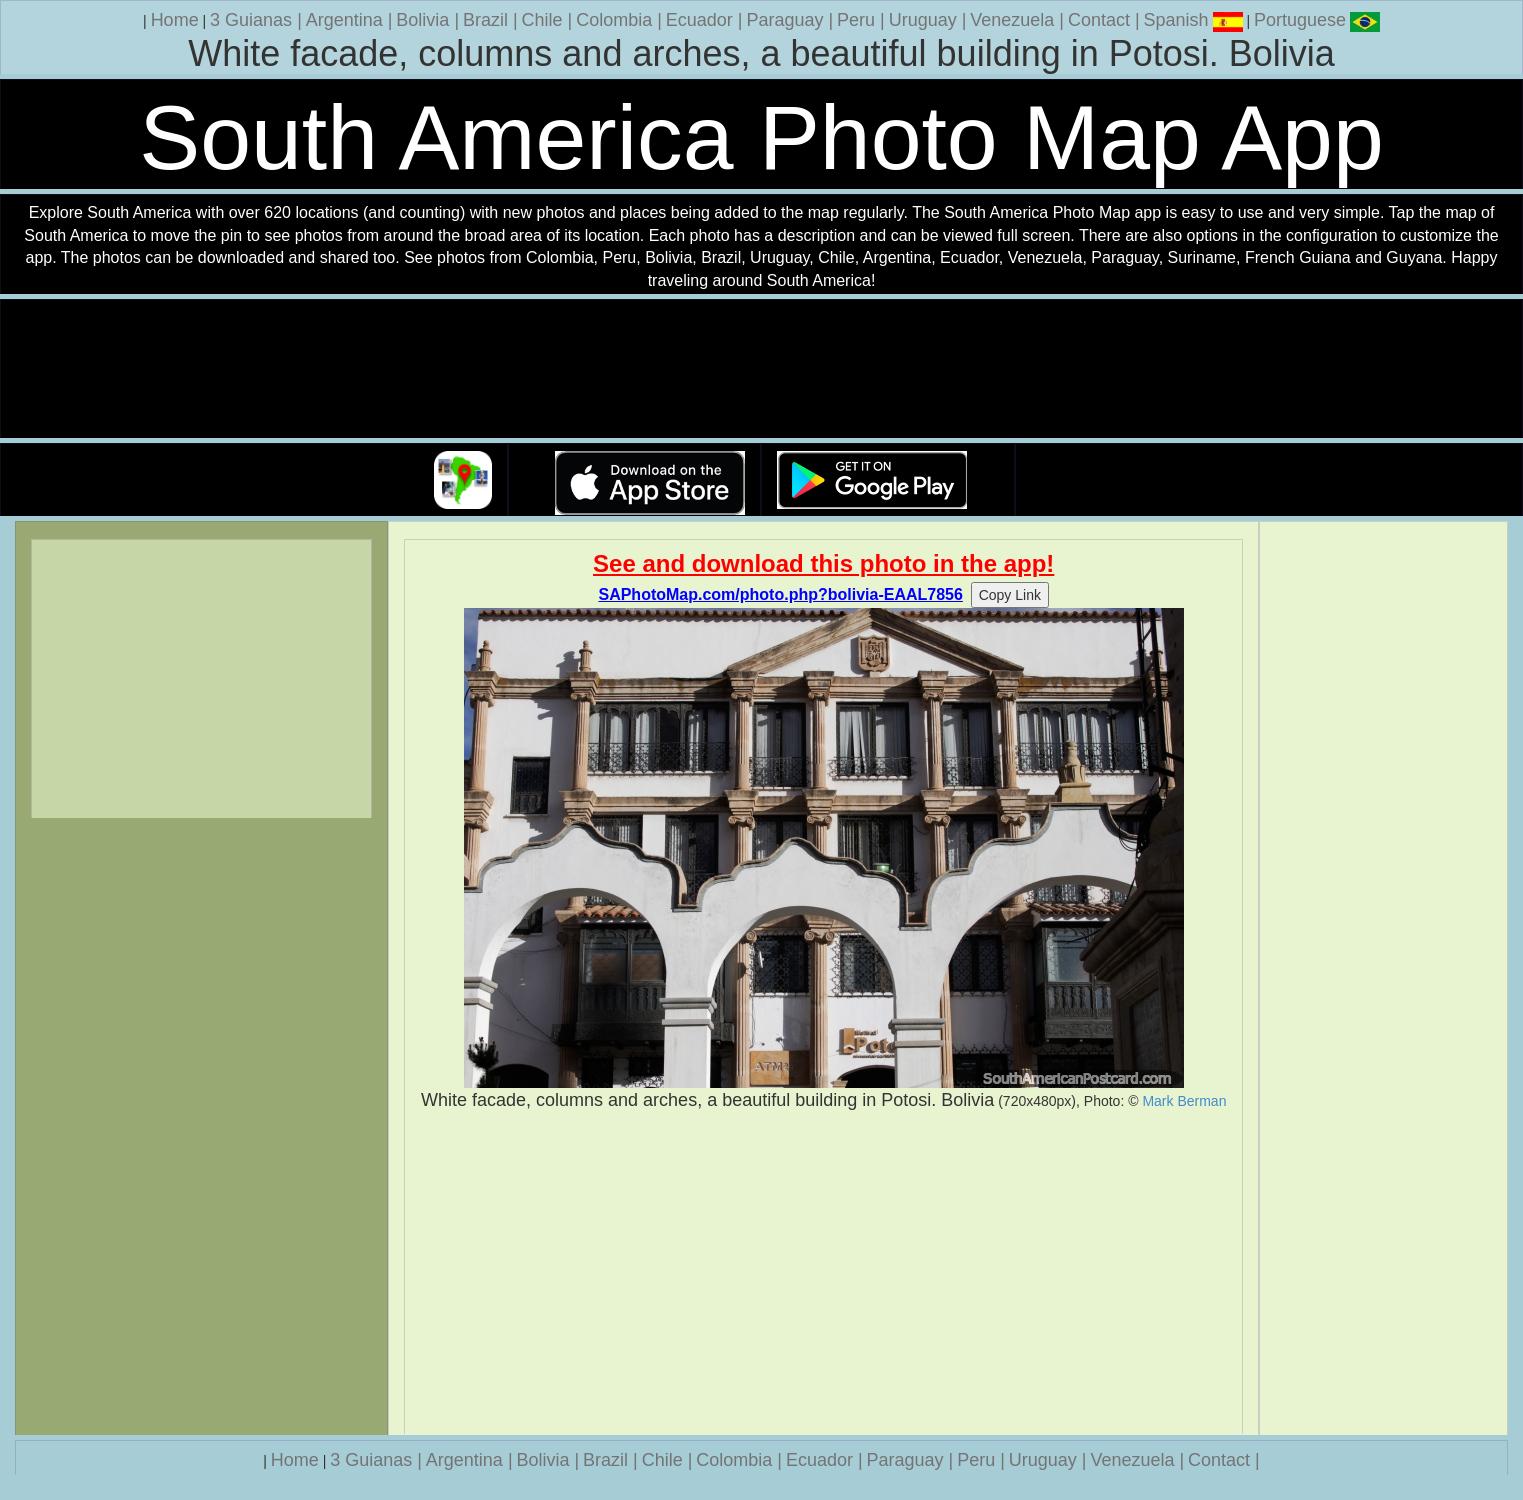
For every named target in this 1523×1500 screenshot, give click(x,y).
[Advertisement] (823, 1273)
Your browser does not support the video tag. (762, 369)
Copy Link (1010, 595)
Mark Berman (1184, 1101)
